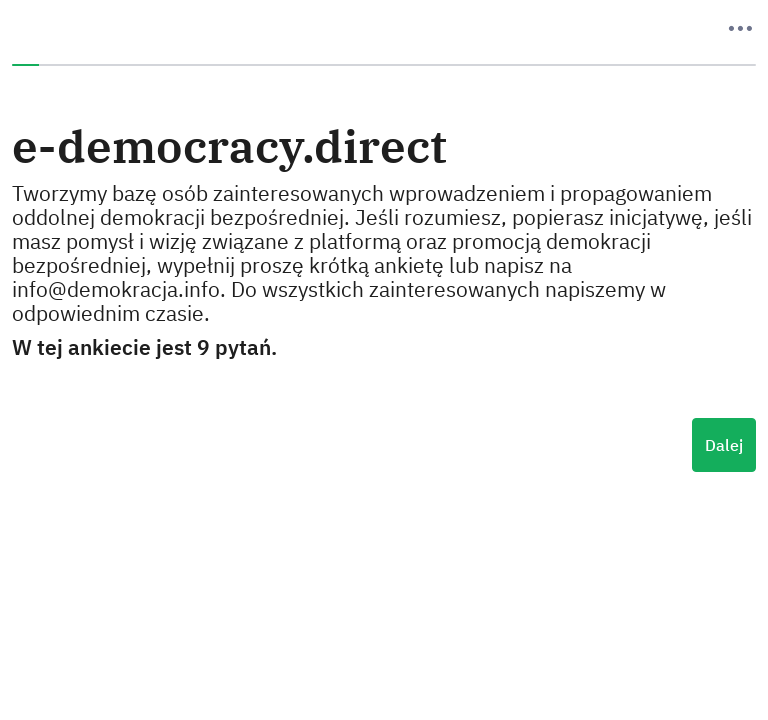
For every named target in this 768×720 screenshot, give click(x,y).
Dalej (724, 445)
